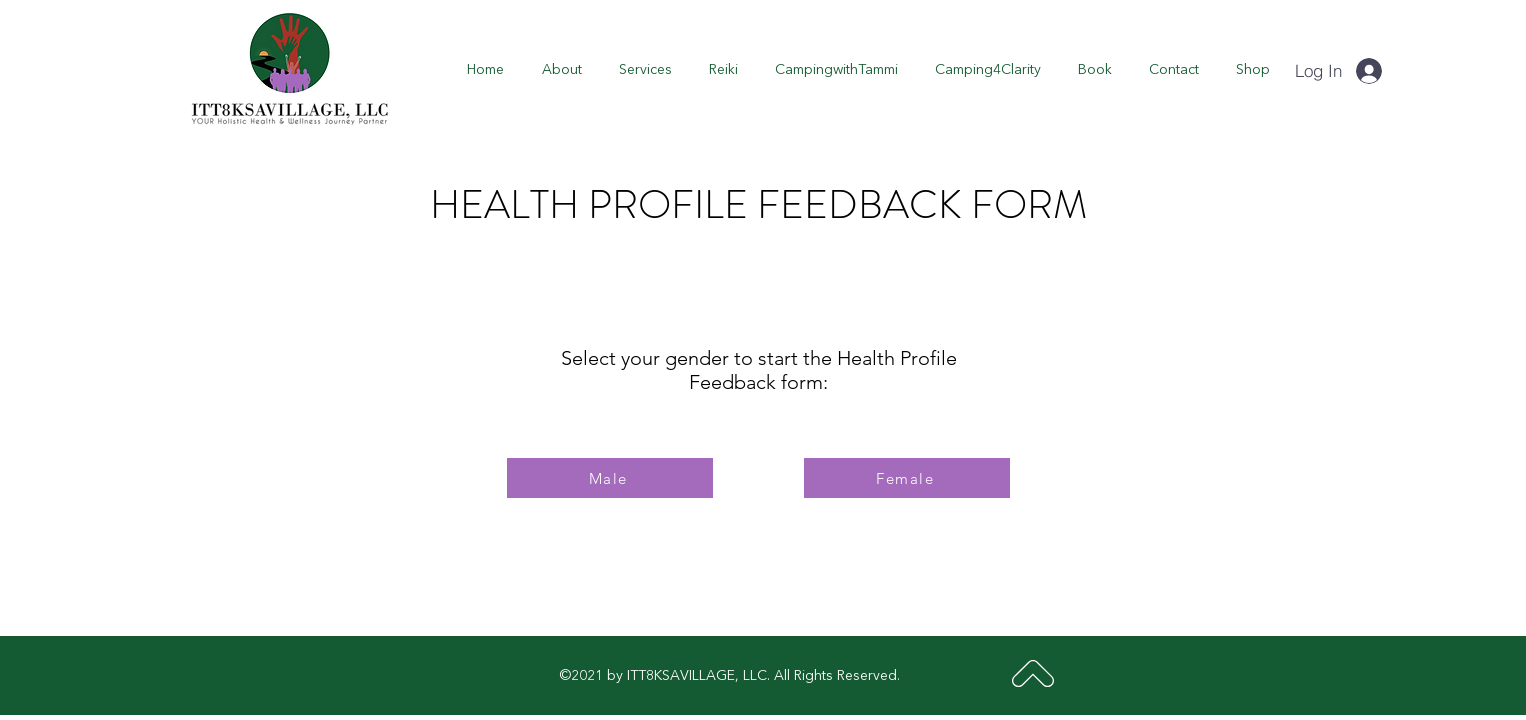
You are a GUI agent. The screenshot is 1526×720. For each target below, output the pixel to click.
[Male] (610, 478)
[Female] (907, 478)
